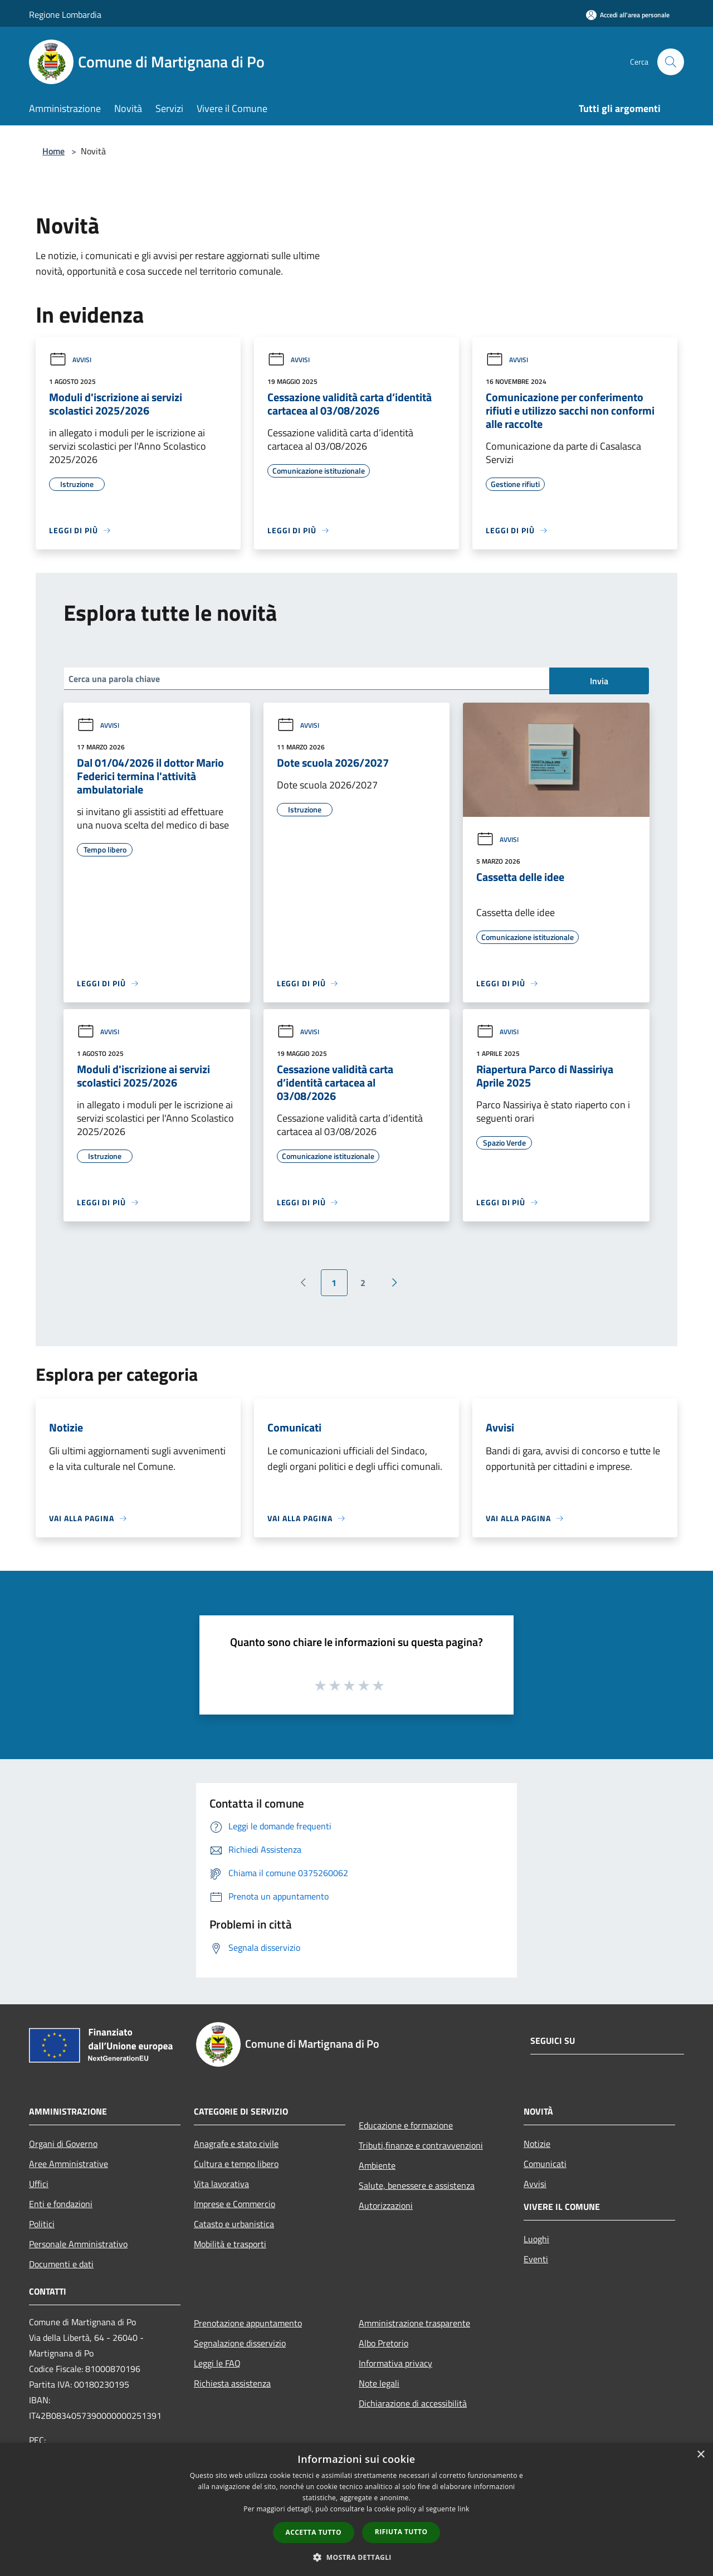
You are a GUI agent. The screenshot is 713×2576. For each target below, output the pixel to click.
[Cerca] (670, 61)
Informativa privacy (395, 2363)
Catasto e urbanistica (234, 2224)
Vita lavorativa (221, 2183)
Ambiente (377, 2165)
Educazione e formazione (406, 2125)
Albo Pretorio (383, 2343)
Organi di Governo (63, 2143)
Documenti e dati (61, 2264)
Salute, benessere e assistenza (417, 2185)
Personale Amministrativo (78, 2244)
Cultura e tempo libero (236, 2163)
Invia (599, 681)
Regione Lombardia (65, 14)
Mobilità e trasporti (230, 2244)
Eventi (536, 2259)
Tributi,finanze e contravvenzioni (421, 2145)
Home (53, 151)
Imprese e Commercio (234, 2203)
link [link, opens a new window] (464, 2509)
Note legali (379, 2383)
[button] (356, 2557)
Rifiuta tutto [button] (401, 2531)
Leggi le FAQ (217, 2363)
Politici (42, 2224)
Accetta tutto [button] (313, 2532)
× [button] (700, 2455)
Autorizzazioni (386, 2205)
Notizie (537, 2143)
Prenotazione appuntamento (248, 2323)
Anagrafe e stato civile (236, 2143)
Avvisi (70, 359)
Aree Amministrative (68, 2163)
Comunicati (545, 2163)
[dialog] (356, 2509)
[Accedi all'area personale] (628, 15)
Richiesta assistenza (232, 2383)
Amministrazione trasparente (414, 2323)
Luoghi (536, 2239)
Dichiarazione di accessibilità (413, 2403)
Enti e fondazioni (60, 2203)
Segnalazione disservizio (240, 2343)
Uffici (38, 2183)
